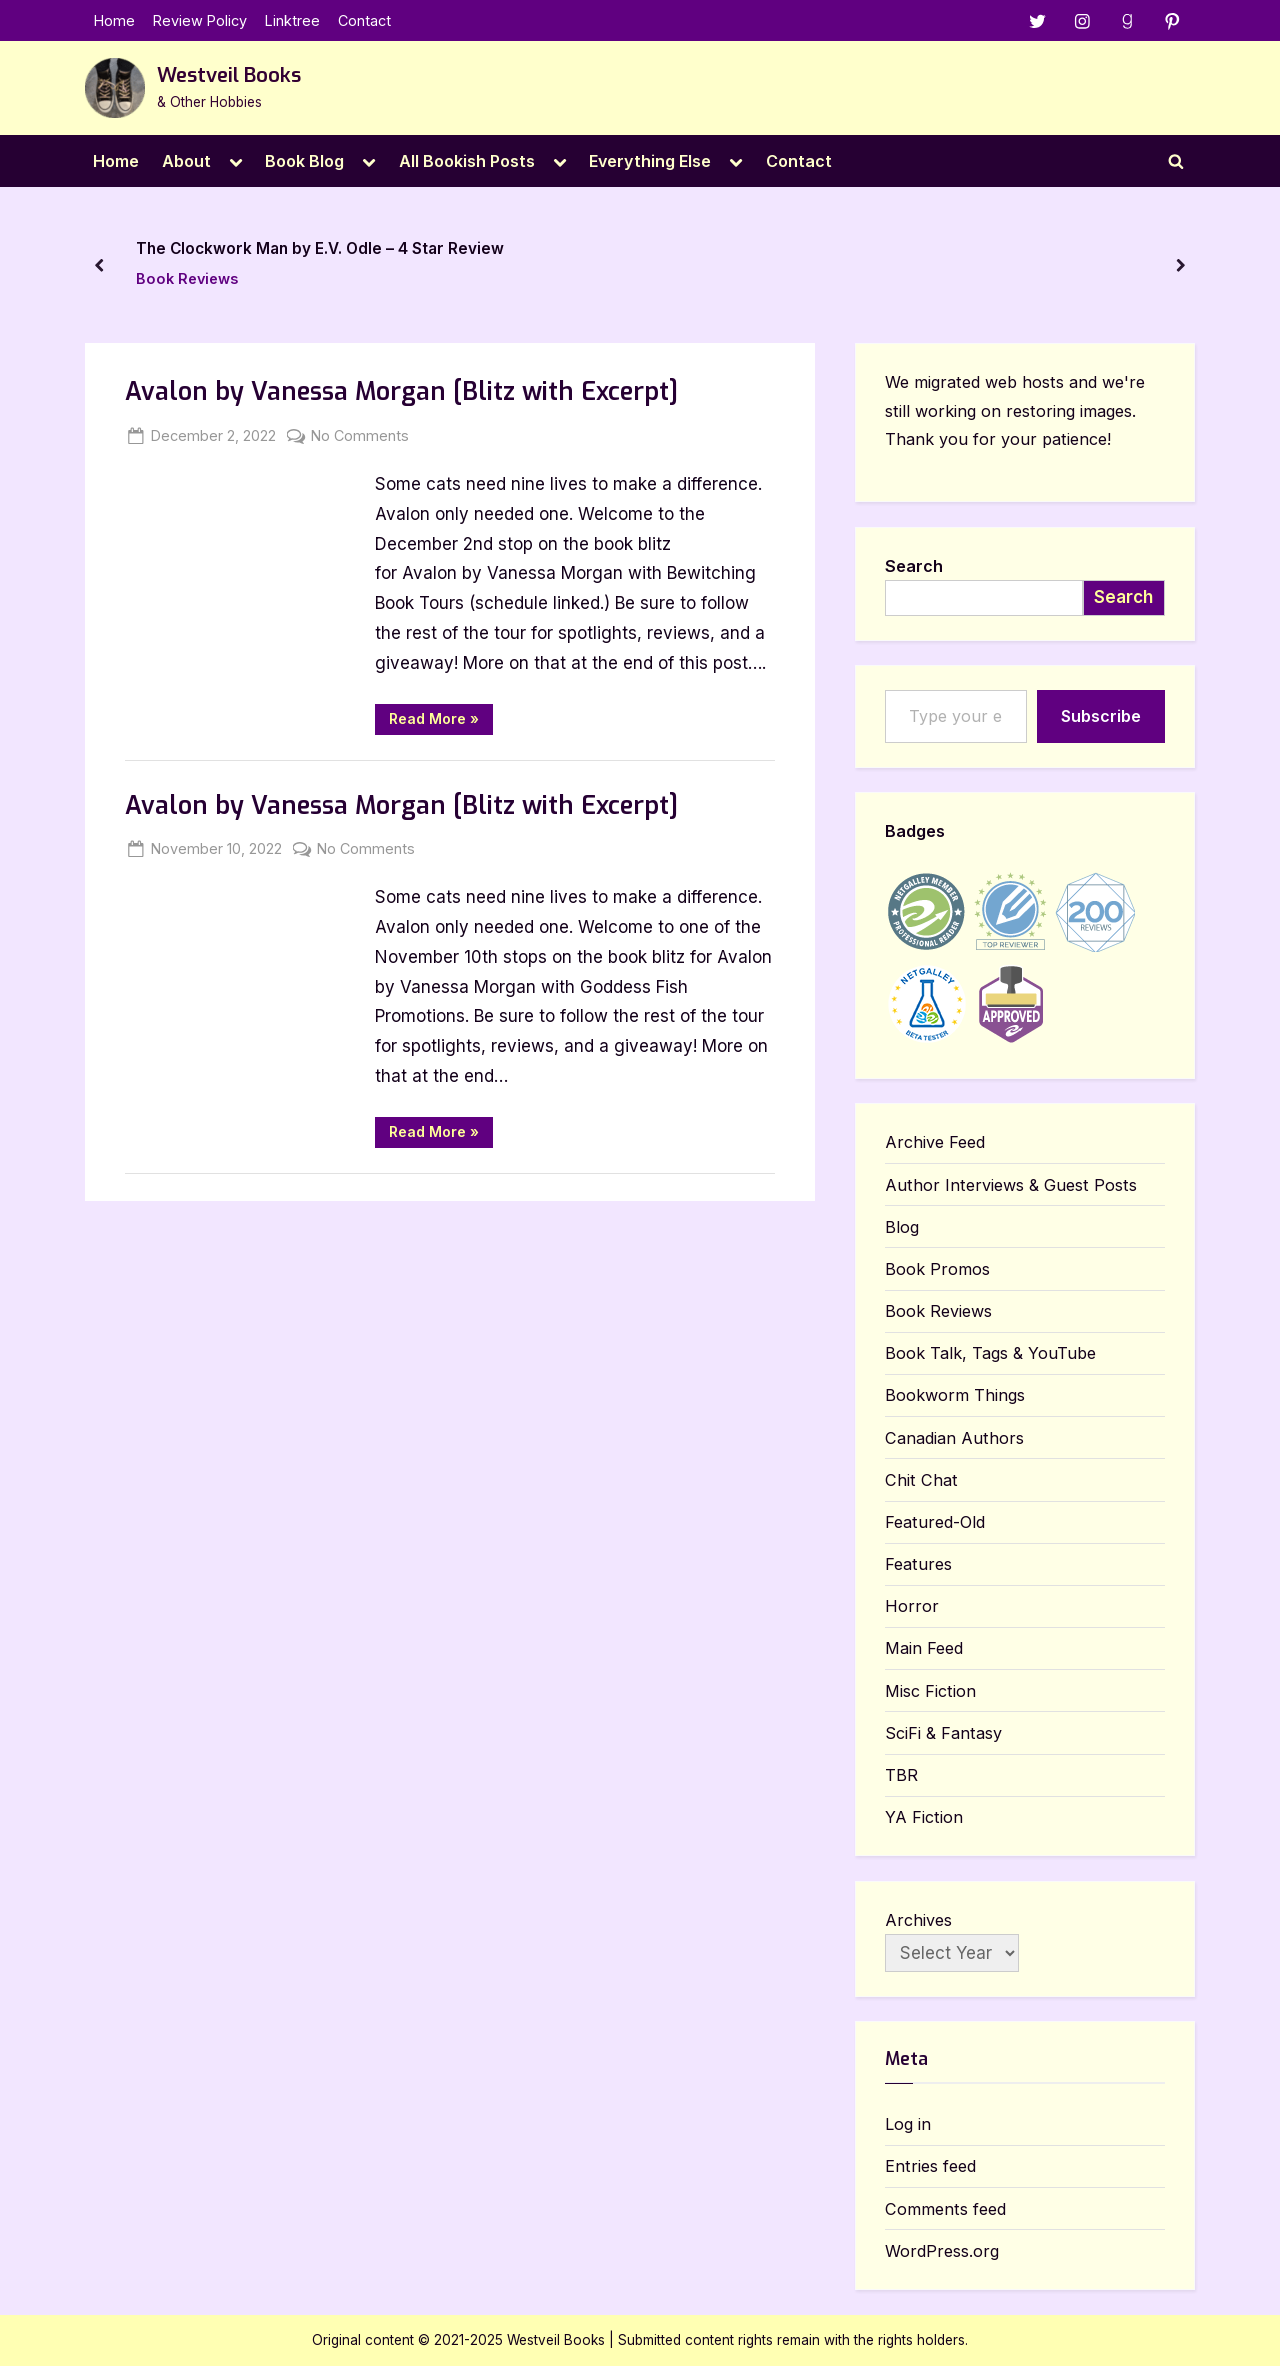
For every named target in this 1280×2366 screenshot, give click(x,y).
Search (914, 566)
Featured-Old (935, 1522)
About (186, 161)
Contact (364, 20)
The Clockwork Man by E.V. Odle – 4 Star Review (320, 248)
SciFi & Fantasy (943, 1733)
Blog (902, 1227)
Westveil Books (229, 75)
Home (114, 20)
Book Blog (304, 161)
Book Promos (937, 1269)
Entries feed (930, 2167)
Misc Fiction (930, 1691)
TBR (901, 1775)
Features (918, 1564)
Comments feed (945, 2209)
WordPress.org (942, 2251)
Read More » (441, 722)
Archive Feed (935, 1143)
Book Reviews (187, 278)
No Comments (360, 436)
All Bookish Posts (467, 161)
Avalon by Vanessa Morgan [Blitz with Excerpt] (401, 392)
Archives (918, 1920)
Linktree (292, 20)
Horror (912, 1607)
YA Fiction (924, 1817)
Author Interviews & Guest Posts (1011, 1185)
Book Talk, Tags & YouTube (990, 1354)
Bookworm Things (955, 1396)
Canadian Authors (954, 1438)
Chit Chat (921, 1480)
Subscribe (1101, 716)
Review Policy (200, 20)
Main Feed (924, 1649)
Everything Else (650, 161)
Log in (908, 2125)
